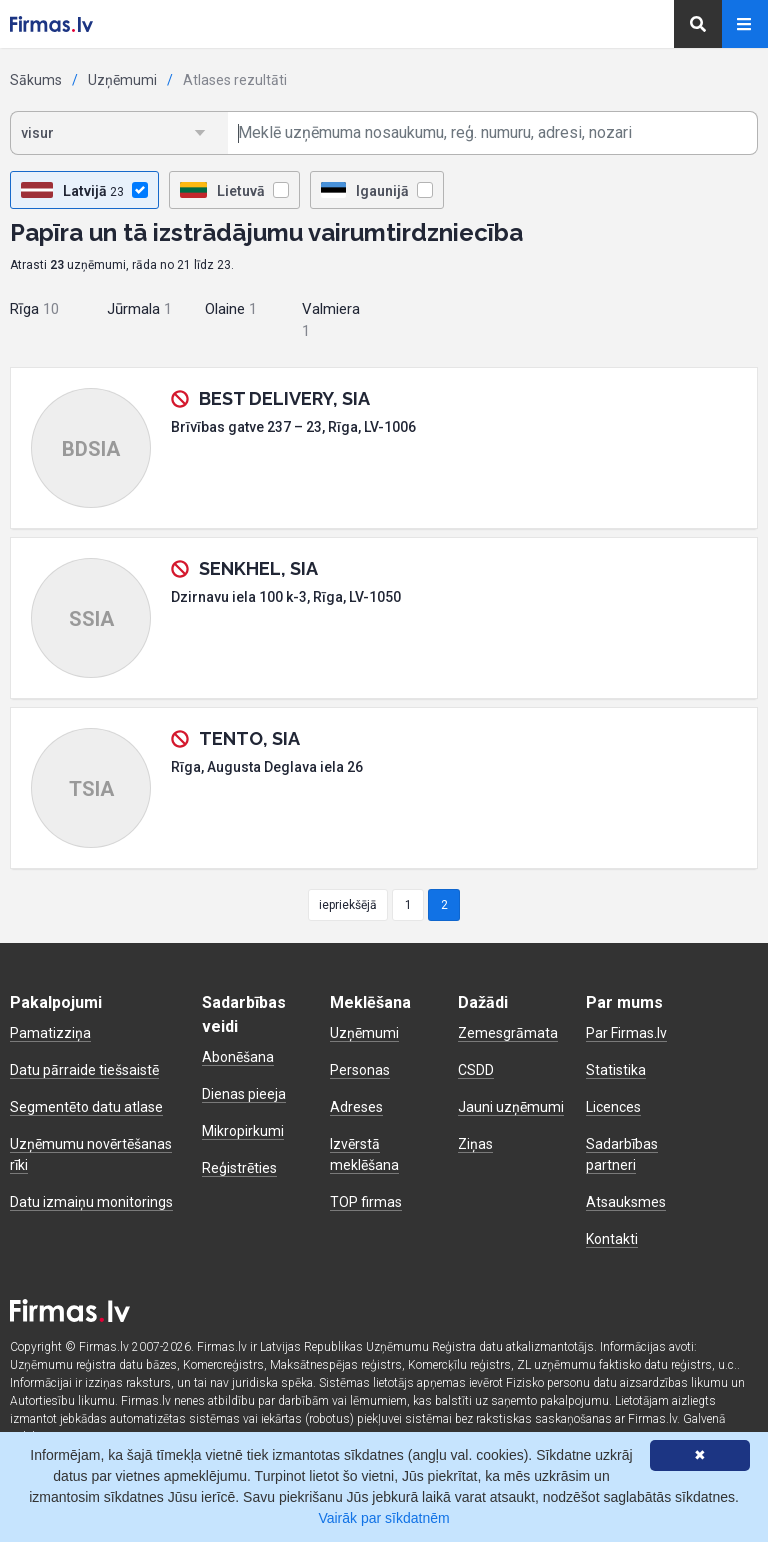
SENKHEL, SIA (258, 568)
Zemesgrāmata (508, 1033)
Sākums (36, 80)
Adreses (356, 1107)
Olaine (231, 309)
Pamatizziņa (50, 1033)
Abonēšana (238, 1057)
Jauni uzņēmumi (511, 1107)
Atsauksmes (626, 1202)
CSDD (476, 1070)
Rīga (34, 309)
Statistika (616, 1070)
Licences (613, 1107)
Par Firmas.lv (626, 1033)
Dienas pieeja (244, 1094)
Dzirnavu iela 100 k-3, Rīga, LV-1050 (286, 597)
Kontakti (612, 1239)
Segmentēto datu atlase (86, 1107)
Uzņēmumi (122, 80)
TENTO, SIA (249, 738)
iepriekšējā (348, 905)
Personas (360, 1070)
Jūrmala (139, 309)
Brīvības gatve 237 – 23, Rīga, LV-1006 (293, 427)
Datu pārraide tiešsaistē (84, 1070)
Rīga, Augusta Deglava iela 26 (267, 767)
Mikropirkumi (243, 1131)
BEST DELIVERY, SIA (284, 398)
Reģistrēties (239, 1168)
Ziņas (475, 1144)
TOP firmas (366, 1202)
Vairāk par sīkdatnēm (383, 1518)
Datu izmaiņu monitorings (91, 1202)
